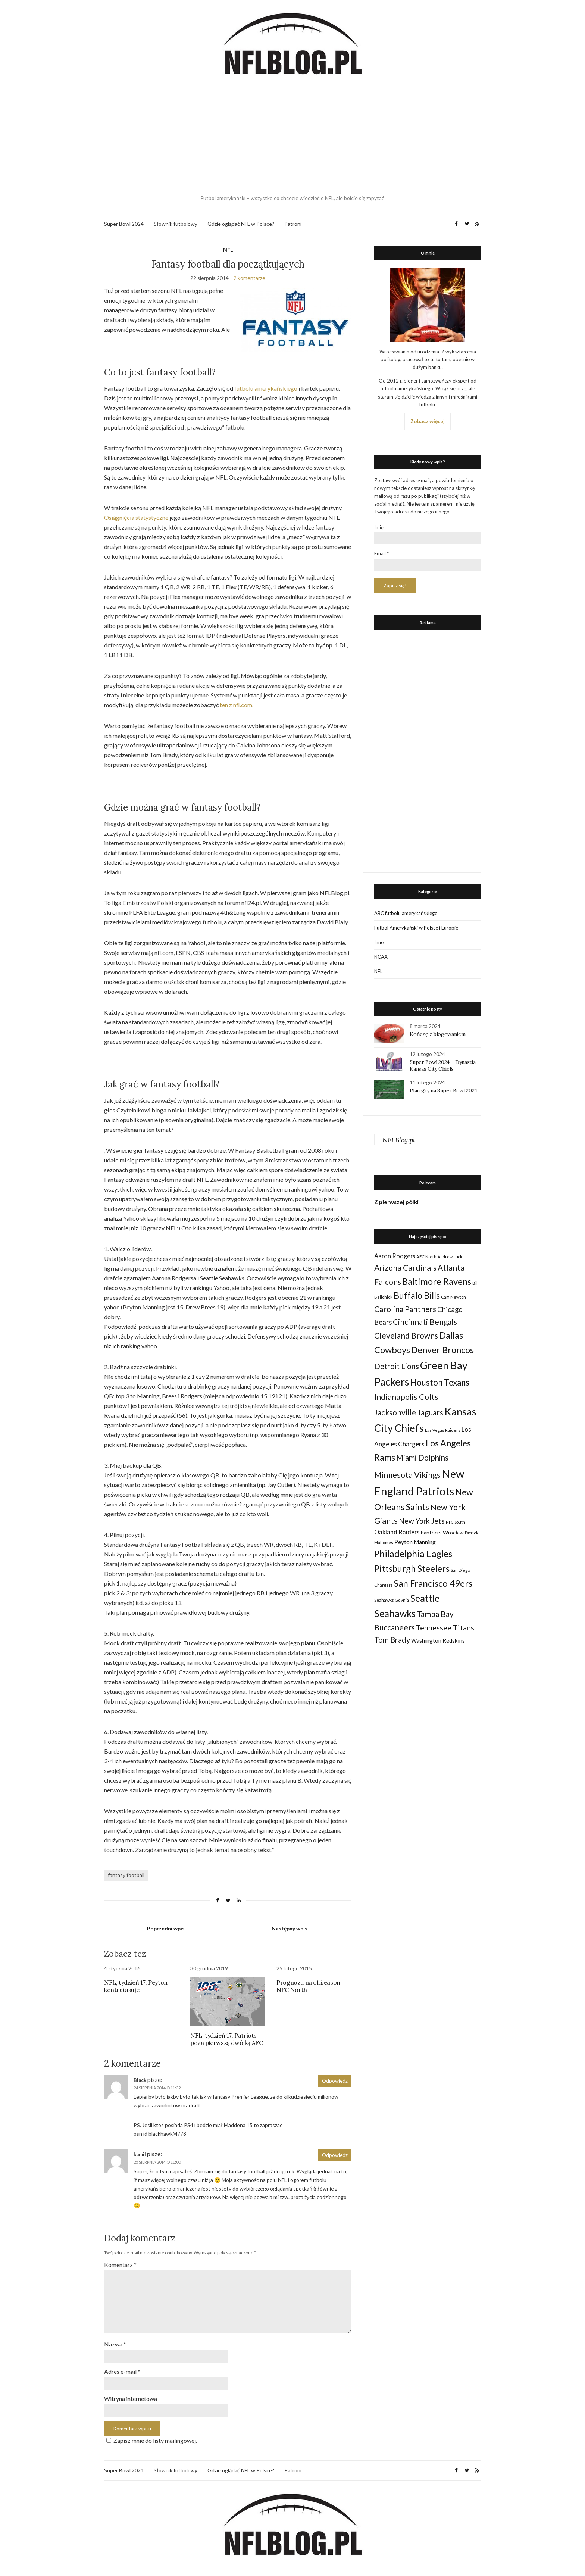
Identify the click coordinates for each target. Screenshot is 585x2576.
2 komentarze (249, 278)
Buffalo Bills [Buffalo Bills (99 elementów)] (417, 1295)
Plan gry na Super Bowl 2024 (443, 1090)
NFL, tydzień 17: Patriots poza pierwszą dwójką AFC (226, 2039)
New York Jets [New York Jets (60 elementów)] (422, 1521)
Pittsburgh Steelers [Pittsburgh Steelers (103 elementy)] (412, 1568)
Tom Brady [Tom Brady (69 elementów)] (392, 1639)
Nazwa (115, 2344)
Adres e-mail (122, 2371)
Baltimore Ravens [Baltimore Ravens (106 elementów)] (436, 1281)
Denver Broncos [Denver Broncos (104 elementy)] (442, 1350)
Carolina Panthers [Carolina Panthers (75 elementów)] (405, 1309)
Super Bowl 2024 (124, 224)
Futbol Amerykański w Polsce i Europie (416, 928)
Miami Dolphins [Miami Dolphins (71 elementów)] (422, 1457)
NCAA (381, 957)
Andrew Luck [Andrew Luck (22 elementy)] (450, 1256)
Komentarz (120, 2264)
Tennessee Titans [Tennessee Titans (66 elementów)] (445, 1627)
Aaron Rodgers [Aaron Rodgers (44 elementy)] (394, 1255)
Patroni (292, 224)
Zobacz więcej (427, 421)
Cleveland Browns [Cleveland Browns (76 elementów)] (406, 1335)
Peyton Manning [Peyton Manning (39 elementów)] (415, 1542)
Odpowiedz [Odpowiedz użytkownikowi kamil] (335, 2155)
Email (381, 553)
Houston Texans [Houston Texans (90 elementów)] (439, 1382)
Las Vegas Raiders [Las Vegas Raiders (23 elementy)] (442, 1430)
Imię (379, 527)
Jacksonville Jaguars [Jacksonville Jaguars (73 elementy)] (408, 1412)
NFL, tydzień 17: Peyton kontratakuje (136, 1986)
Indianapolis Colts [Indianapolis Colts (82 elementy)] (406, 1397)
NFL (228, 249)
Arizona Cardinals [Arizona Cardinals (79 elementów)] (405, 1268)
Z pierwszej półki (396, 1202)
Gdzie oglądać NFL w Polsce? (240, 224)
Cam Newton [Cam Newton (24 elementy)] (453, 1297)
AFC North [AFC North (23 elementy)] (426, 1256)
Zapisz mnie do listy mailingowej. (150, 2440)
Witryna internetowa (130, 2398)
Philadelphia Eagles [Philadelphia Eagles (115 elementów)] (413, 1553)
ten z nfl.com (236, 704)
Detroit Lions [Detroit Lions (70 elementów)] (396, 1366)
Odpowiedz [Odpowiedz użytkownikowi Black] (335, 2081)
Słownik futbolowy (175, 224)
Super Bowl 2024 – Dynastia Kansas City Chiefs (442, 1065)
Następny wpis (289, 1928)
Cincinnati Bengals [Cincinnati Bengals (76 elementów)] (425, 1321)
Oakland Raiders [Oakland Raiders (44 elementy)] (396, 1532)
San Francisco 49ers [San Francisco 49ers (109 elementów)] (433, 1583)
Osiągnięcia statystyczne (136, 517)
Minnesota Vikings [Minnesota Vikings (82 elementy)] (407, 1475)
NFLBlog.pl (398, 1140)
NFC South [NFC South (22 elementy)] (455, 1522)
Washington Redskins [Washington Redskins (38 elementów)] (438, 1640)
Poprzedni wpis (166, 1928)
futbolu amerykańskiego (265, 388)
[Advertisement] (292, 136)
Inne (379, 942)
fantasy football (126, 1875)
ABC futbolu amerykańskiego (406, 913)
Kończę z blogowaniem (437, 1034)
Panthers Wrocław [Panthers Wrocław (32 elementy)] (442, 1532)
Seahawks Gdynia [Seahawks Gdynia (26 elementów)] (391, 1600)
